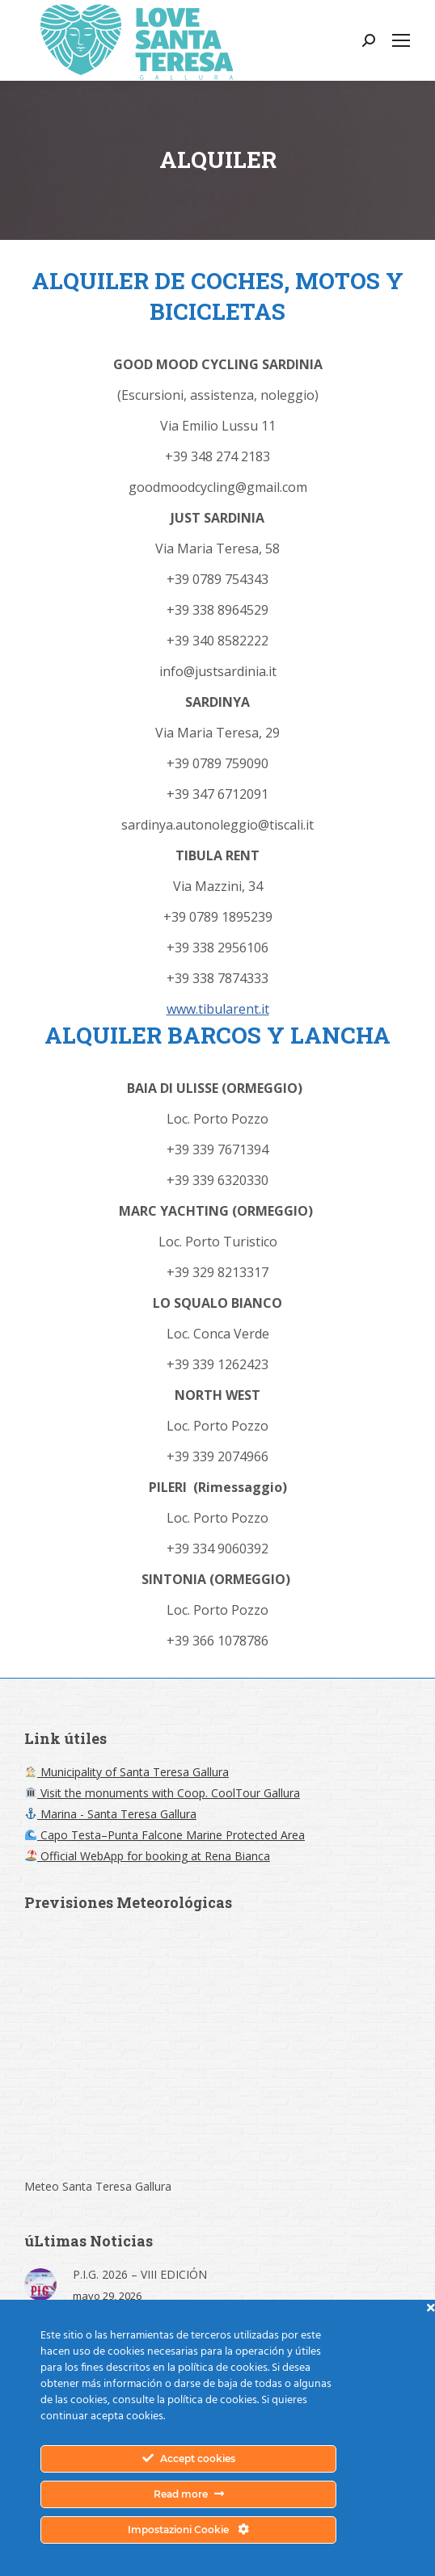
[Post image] (40, 2284)
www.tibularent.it (218, 1009)
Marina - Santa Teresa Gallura (110, 1814)
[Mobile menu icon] (401, 40)
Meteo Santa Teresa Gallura (97, 2186)
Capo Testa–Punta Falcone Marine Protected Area (165, 1835)
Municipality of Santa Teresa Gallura (127, 1772)
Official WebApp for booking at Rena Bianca (147, 1856)
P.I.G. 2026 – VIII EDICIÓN (140, 2274)
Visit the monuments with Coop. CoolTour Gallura (162, 1793)
